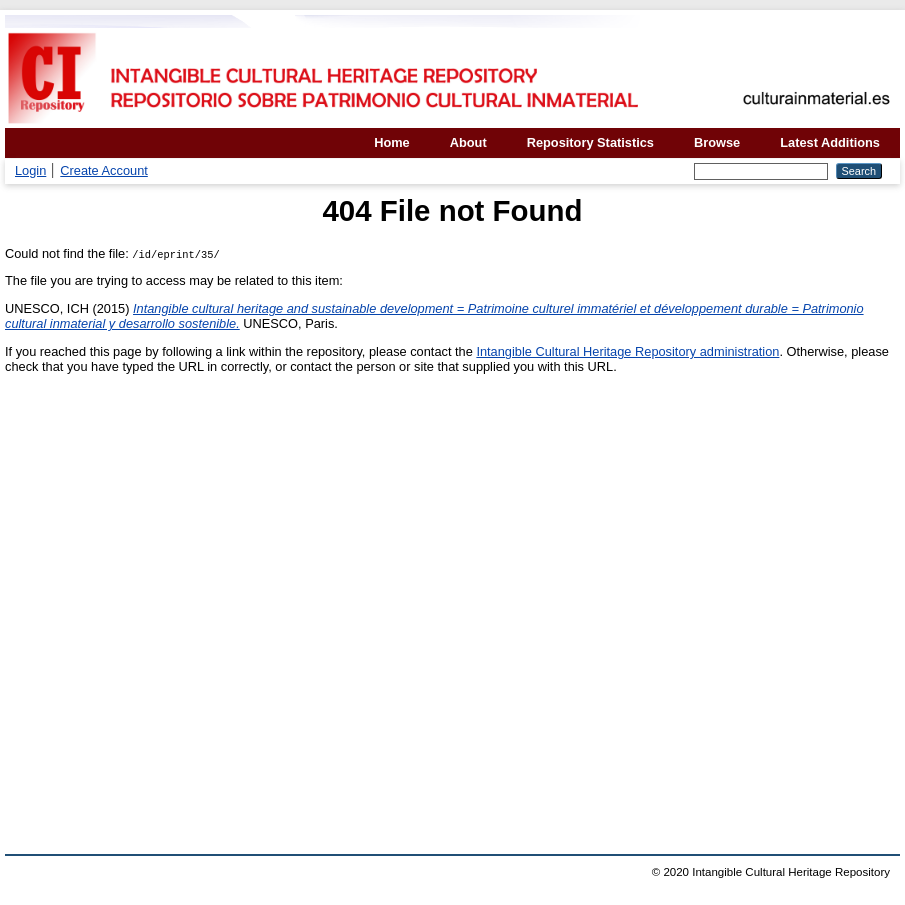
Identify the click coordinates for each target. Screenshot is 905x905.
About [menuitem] (468, 142)
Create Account (104, 170)
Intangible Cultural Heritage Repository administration (627, 351)
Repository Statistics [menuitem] (590, 142)
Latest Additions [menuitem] (830, 142)
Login (30, 170)
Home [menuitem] (392, 142)
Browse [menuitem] (717, 142)
